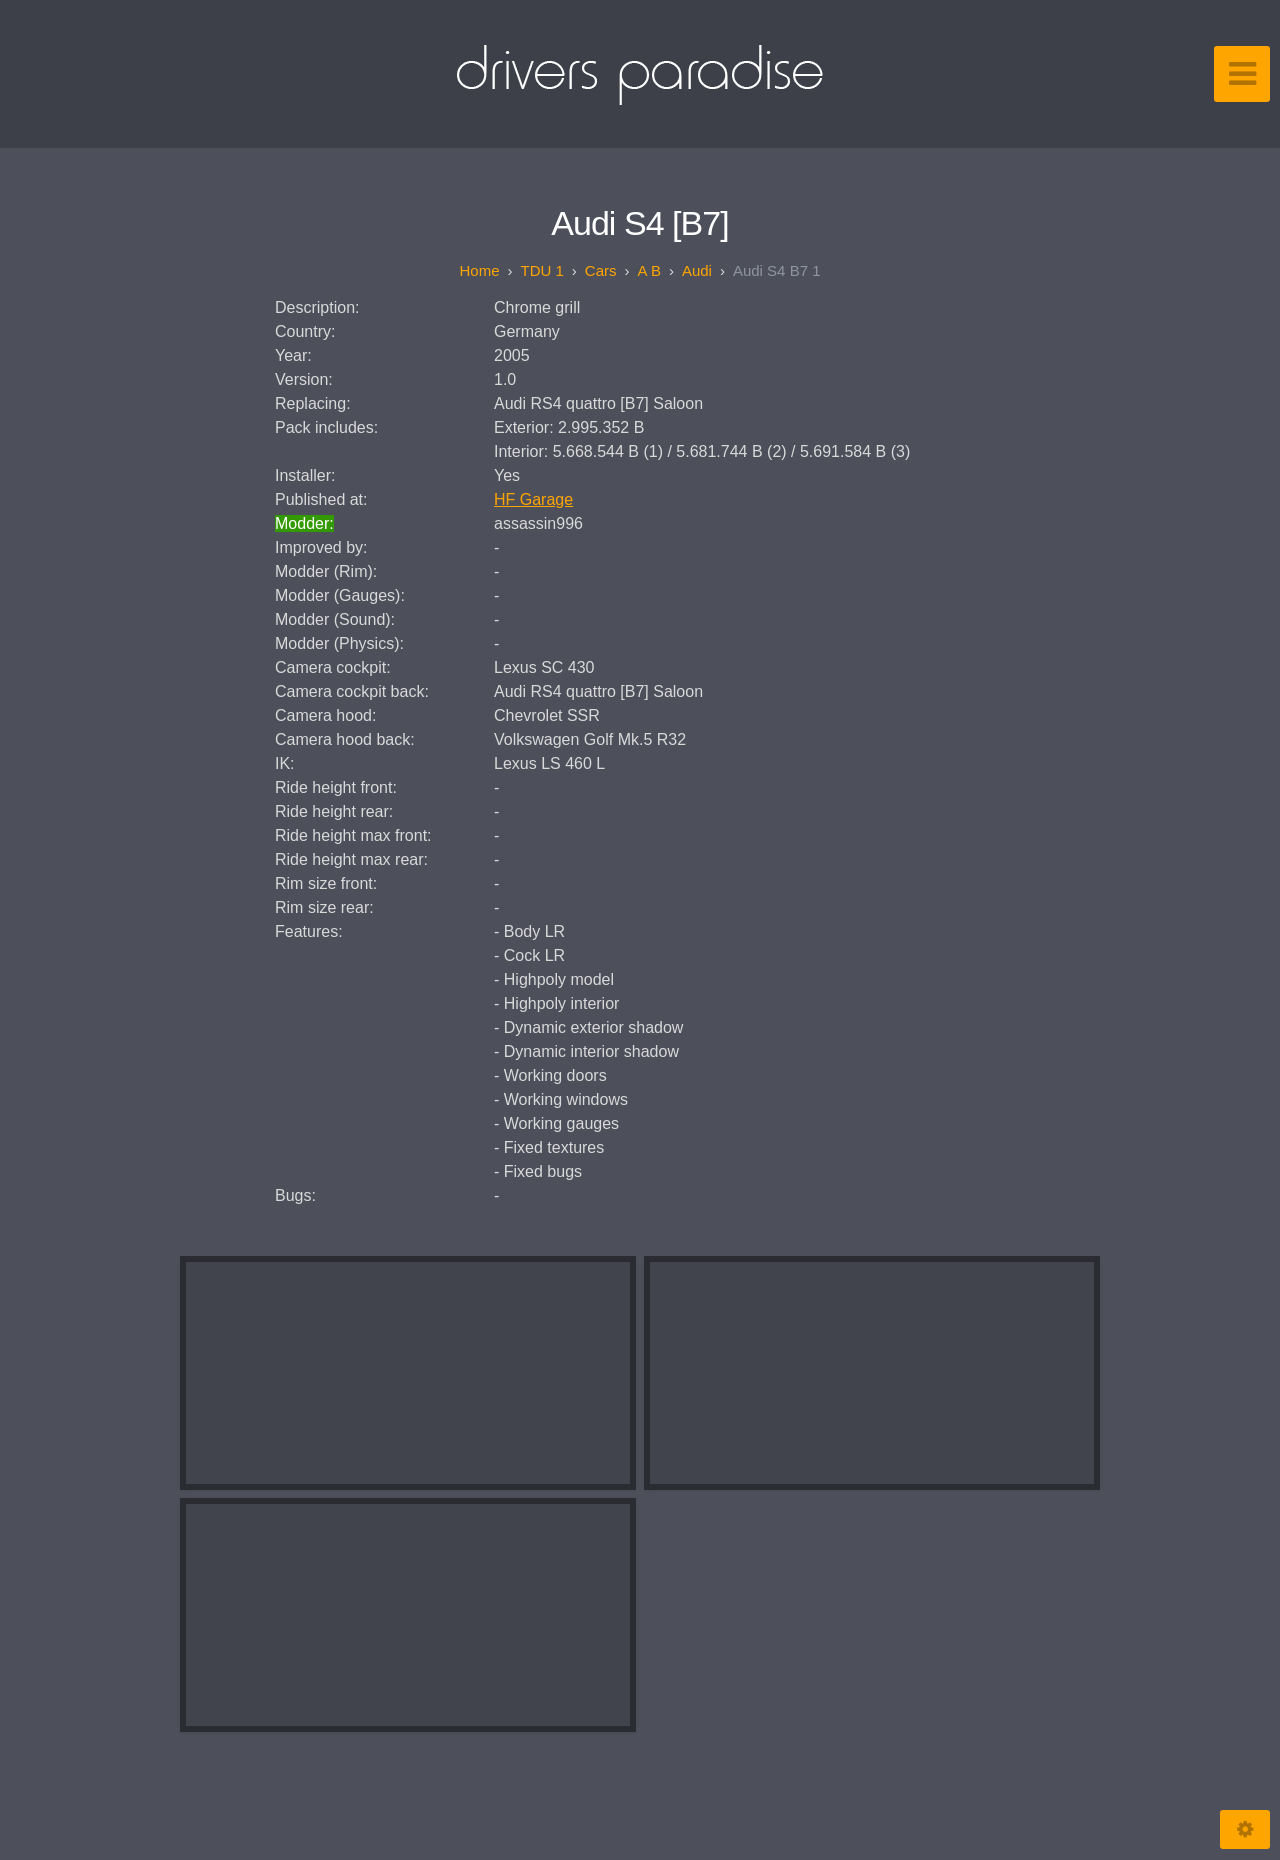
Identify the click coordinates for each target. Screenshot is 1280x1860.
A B (649, 270)
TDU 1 (542, 270)
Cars (601, 270)
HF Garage (533, 499)
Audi (697, 270)
